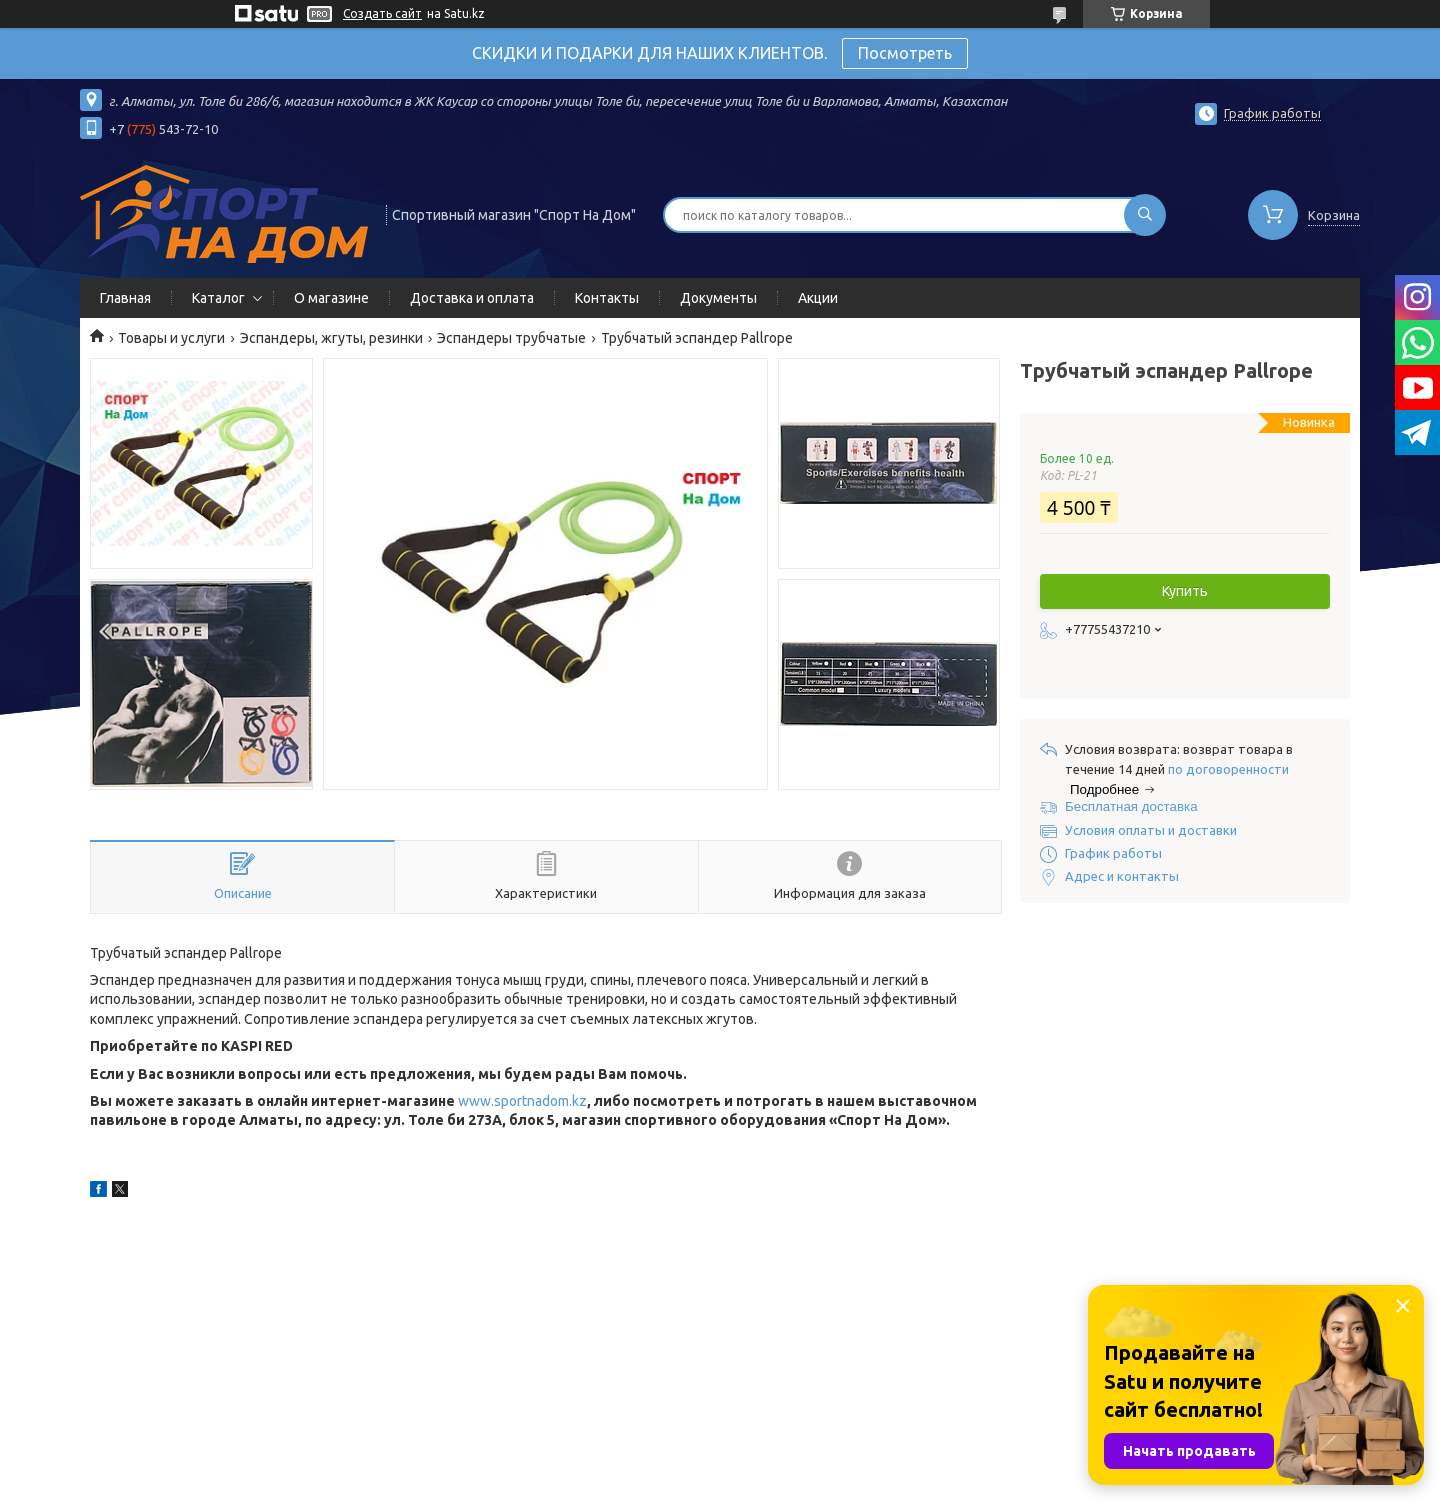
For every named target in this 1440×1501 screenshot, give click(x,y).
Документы (718, 298)
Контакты (607, 298)
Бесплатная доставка (1131, 806)
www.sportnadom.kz (522, 1101)
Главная (125, 298)
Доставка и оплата (472, 298)
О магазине (331, 298)
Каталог (218, 298)
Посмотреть (905, 53)
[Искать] (1145, 215)
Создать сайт (382, 13)
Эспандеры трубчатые (511, 338)
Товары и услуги (171, 338)
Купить (1185, 591)
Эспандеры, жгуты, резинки (331, 338)
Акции (818, 298)
